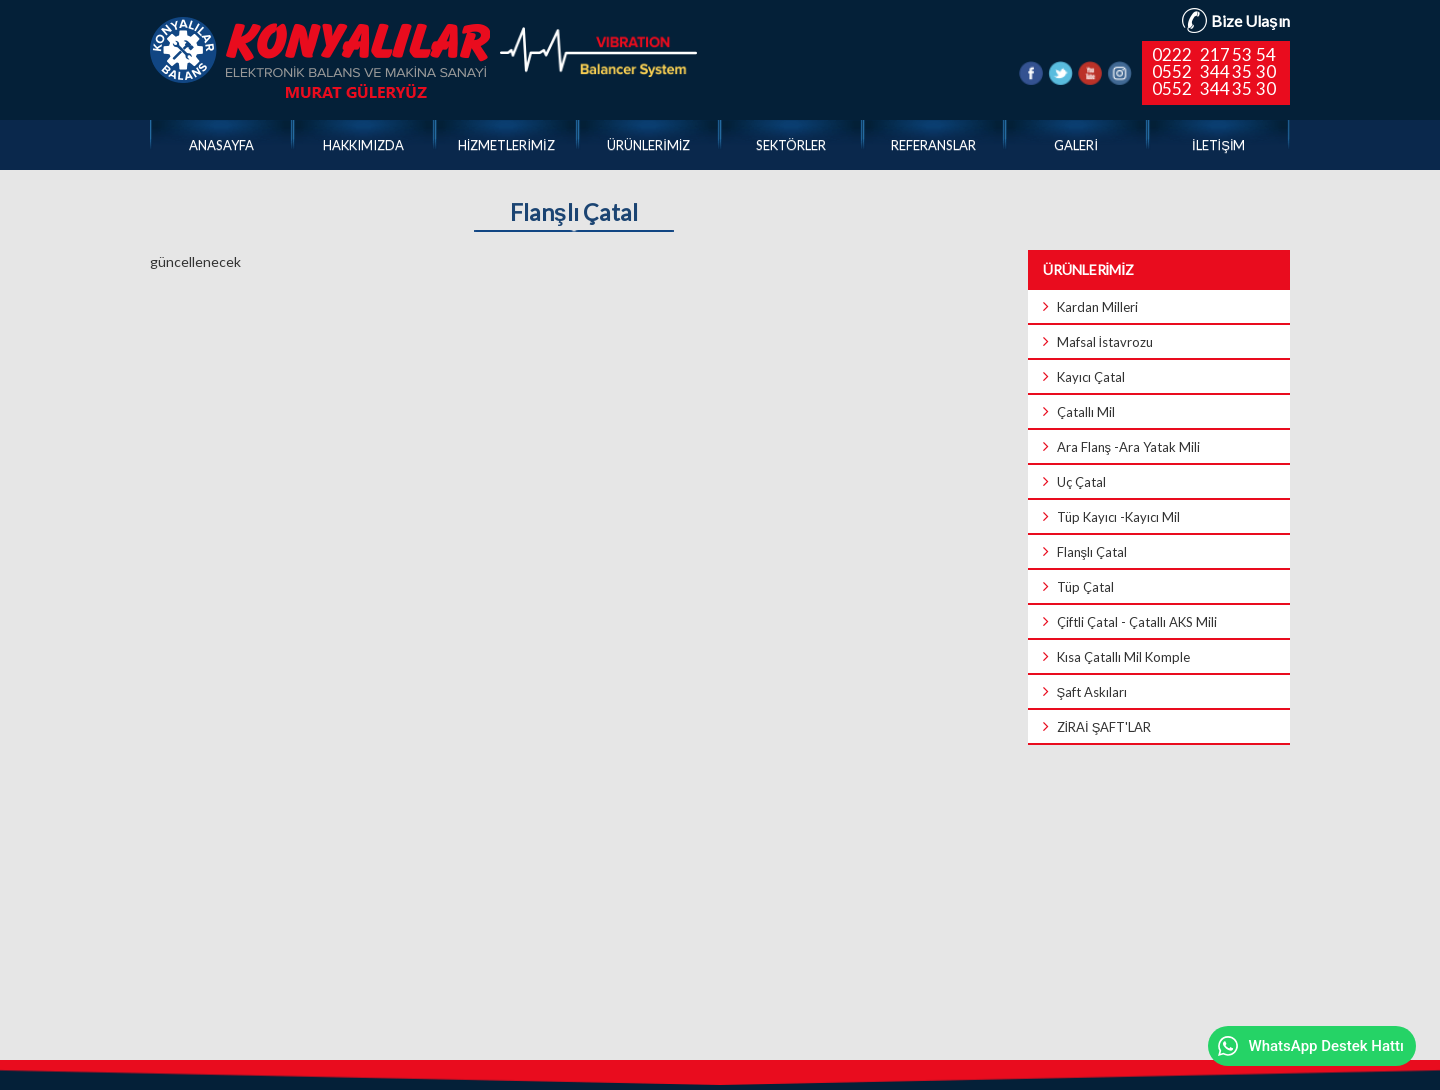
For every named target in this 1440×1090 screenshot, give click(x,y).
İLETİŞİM (1219, 145)
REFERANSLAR (933, 145)
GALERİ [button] (1076, 145)
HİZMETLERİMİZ (506, 145)
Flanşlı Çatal (574, 212)
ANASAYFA (221, 145)
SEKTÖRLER (791, 145)
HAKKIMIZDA (363, 145)
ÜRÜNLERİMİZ (648, 145)
